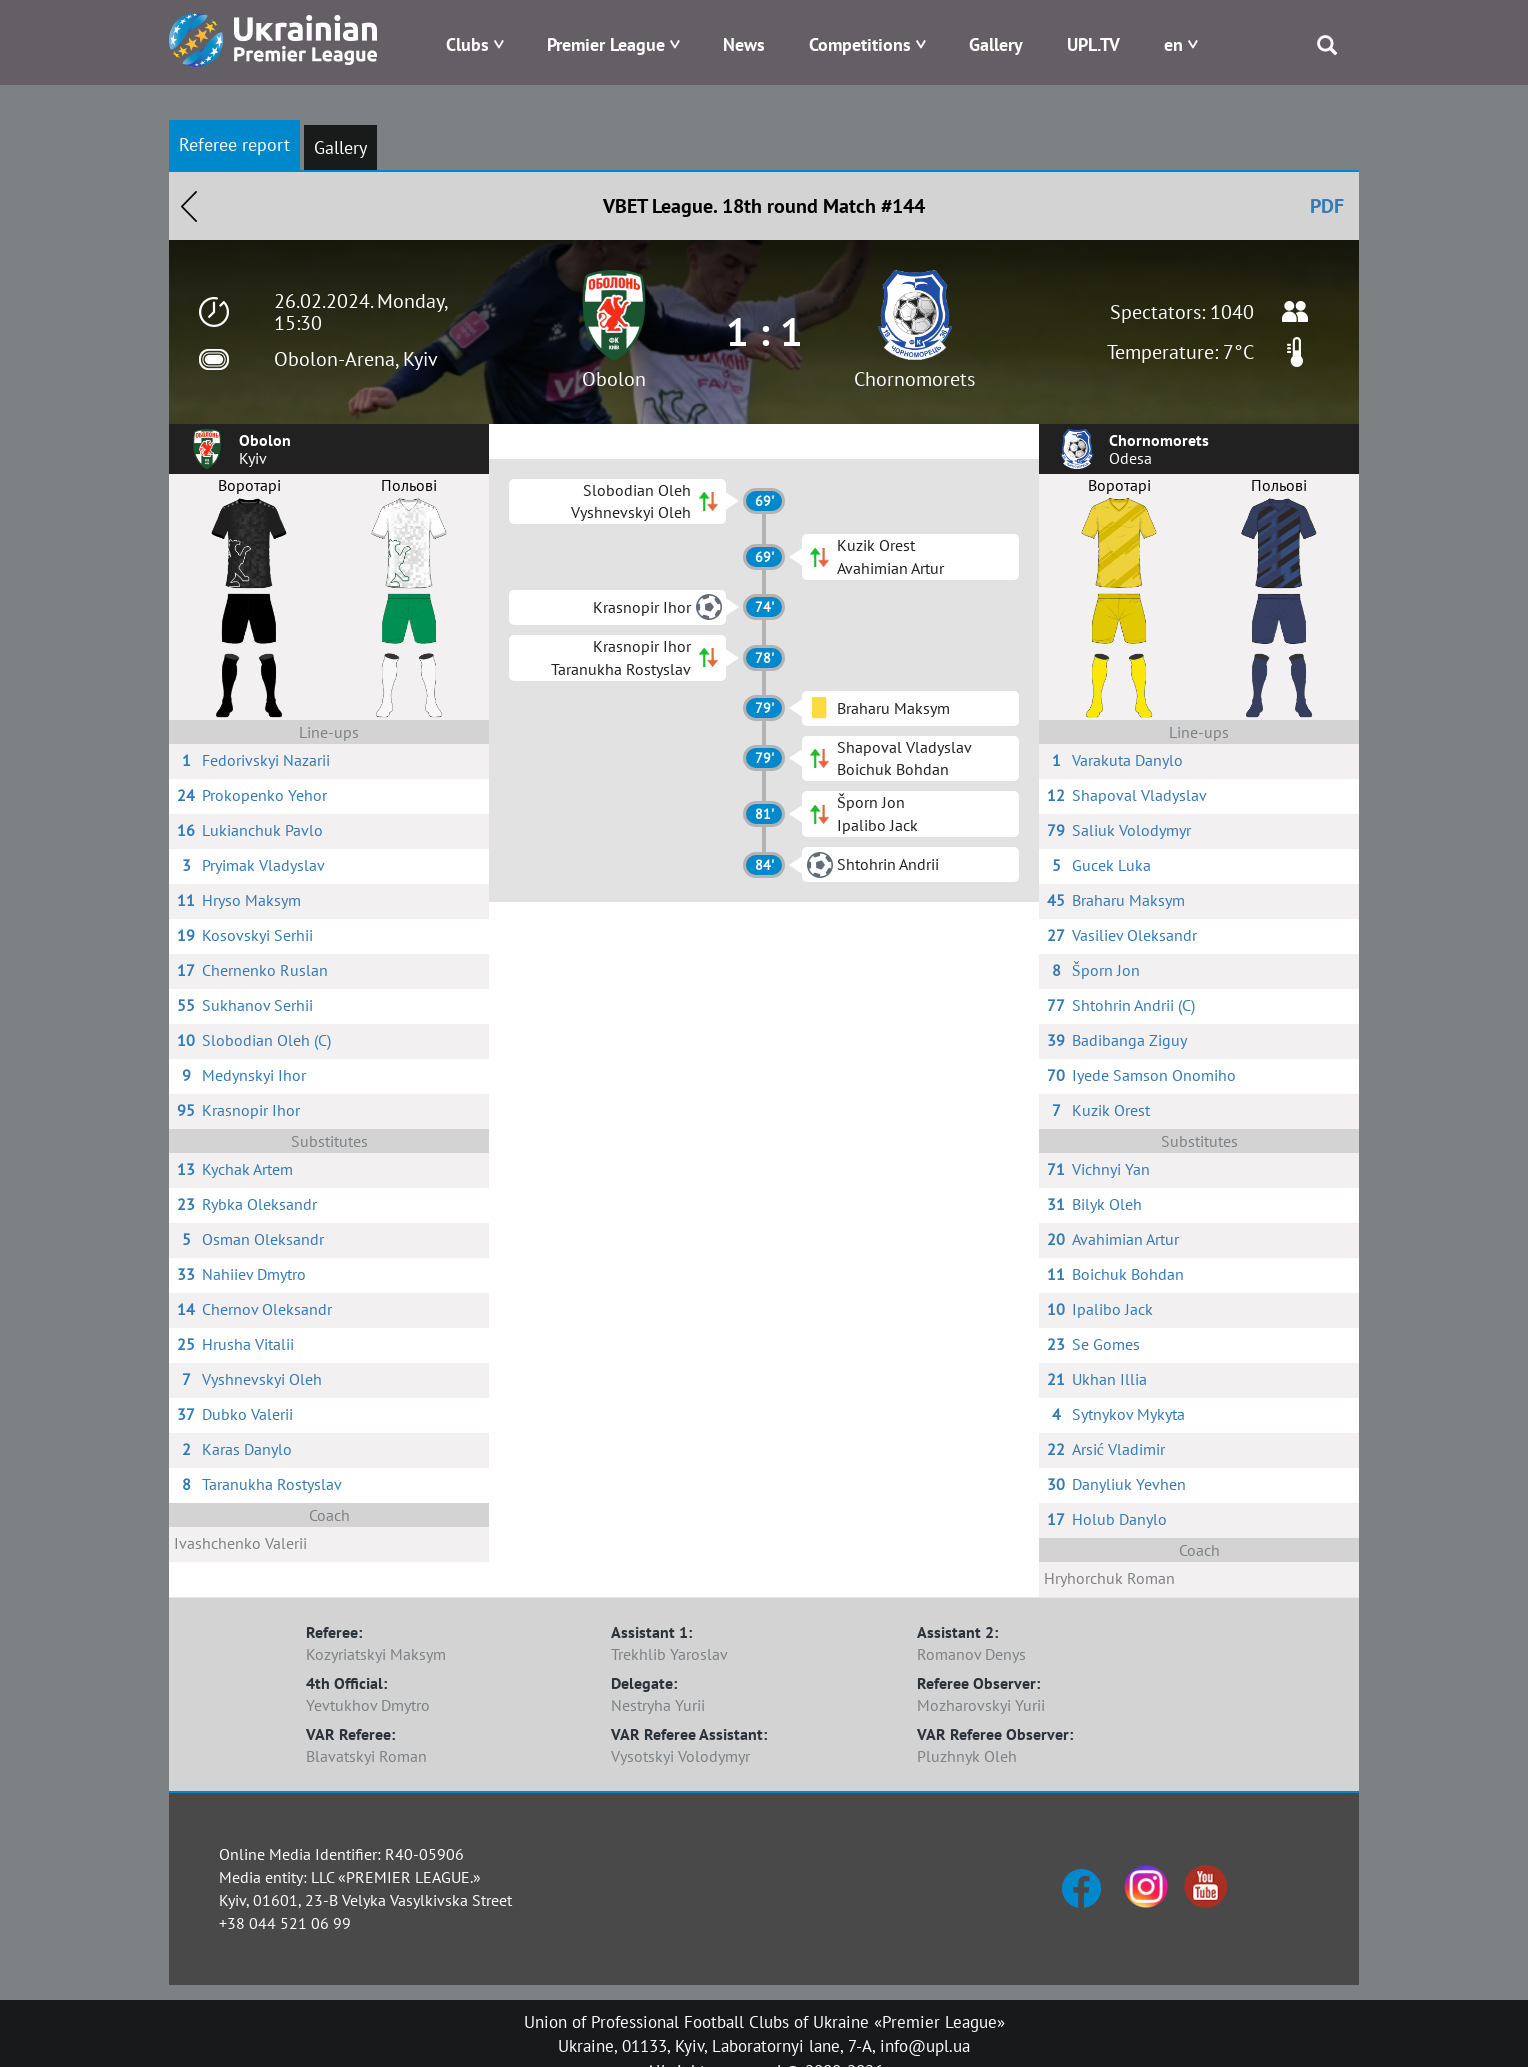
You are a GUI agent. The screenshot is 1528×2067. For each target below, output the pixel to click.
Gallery (996, 44)
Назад (189, 206)
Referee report (234, 144)
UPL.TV (1093, 44)
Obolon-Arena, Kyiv (356, 359)
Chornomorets (914, 379)
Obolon (614, 379)
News (744, 44)
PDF (1327, 206)
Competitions (860, 44)
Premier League (606, 44)
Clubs (467, 44)
